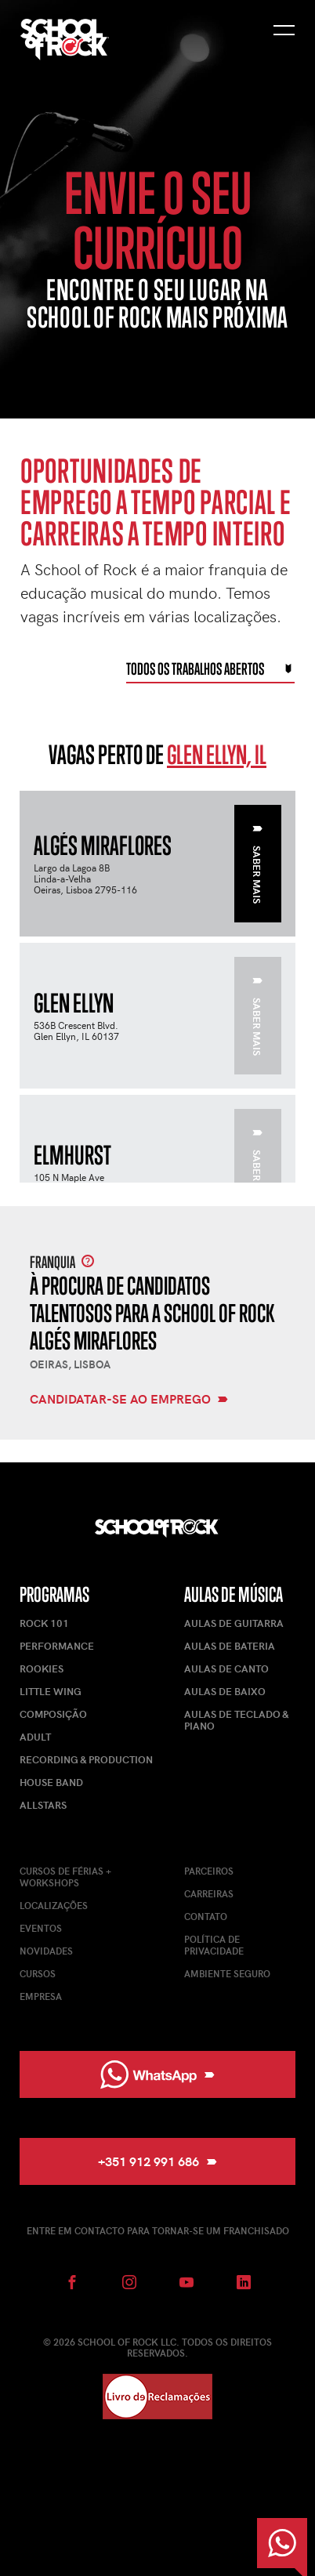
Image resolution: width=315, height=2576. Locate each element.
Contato (205, 1916)
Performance (57, 1646)
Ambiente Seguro (227, 1973)
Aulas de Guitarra (234, 1623)
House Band (51, 1782)
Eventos (41, 1928)
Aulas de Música (233, 1594)
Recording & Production (86, 1759)
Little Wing (50, 1691)
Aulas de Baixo (225, 1691)
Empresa (41, 1996)
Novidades (46, 1950)
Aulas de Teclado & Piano (236, 1720)
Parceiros (209, 1870)
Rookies (41, 1668)
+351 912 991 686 (157, 2161)
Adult (35, 1737)
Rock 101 (44, 1623)
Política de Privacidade (214, 1945)
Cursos (38, 1973)
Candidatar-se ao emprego (129, 1400)
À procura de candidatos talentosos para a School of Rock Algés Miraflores (152, 1313)
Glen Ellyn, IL (216, 754)
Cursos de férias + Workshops (65, 1876)
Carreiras (209, 1893)
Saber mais (257, 865)
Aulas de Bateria (229, 1646)
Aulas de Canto (226, 1668)
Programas (54, 1594)
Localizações (54, 1905)
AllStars (43, 1805)
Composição (53, 1714)
